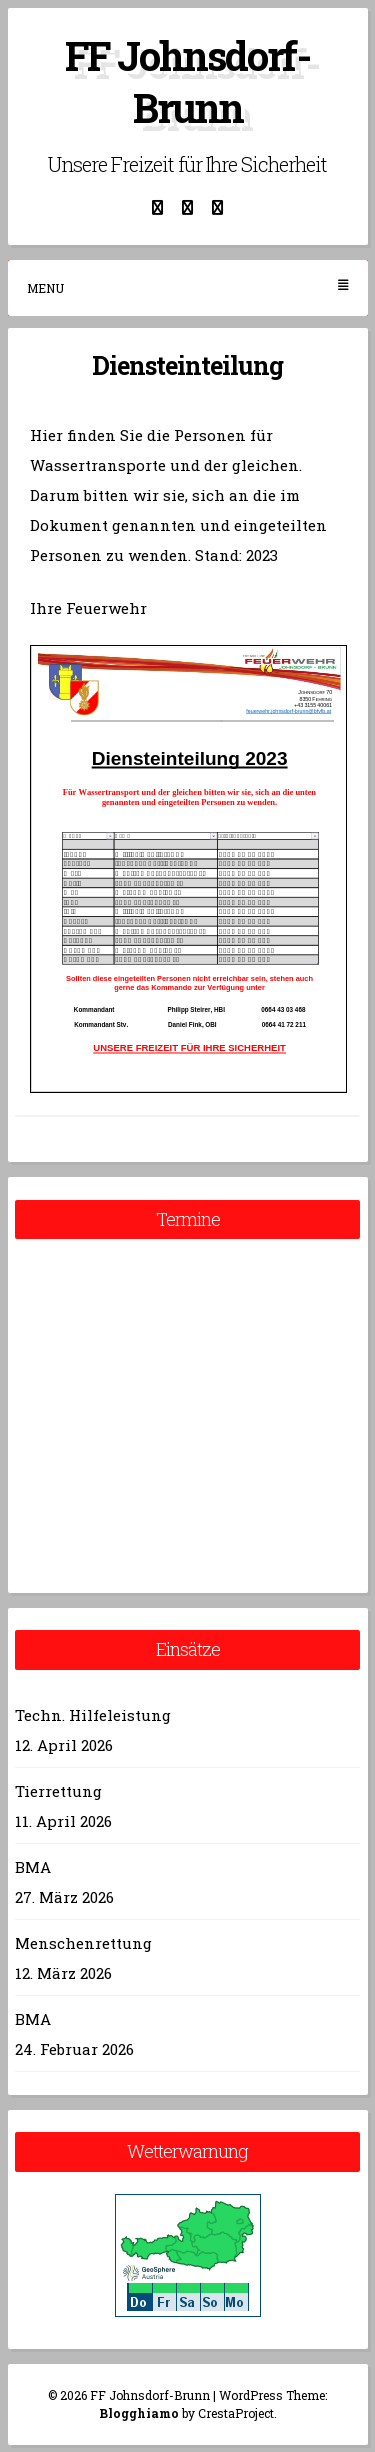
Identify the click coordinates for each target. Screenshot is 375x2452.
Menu (188, 287)
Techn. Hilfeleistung (93, 1715)
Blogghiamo (139, 2413)
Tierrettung (58, 1791)
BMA (33, 1867)
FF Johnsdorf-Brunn (187, 81)
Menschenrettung (83, 1943)
